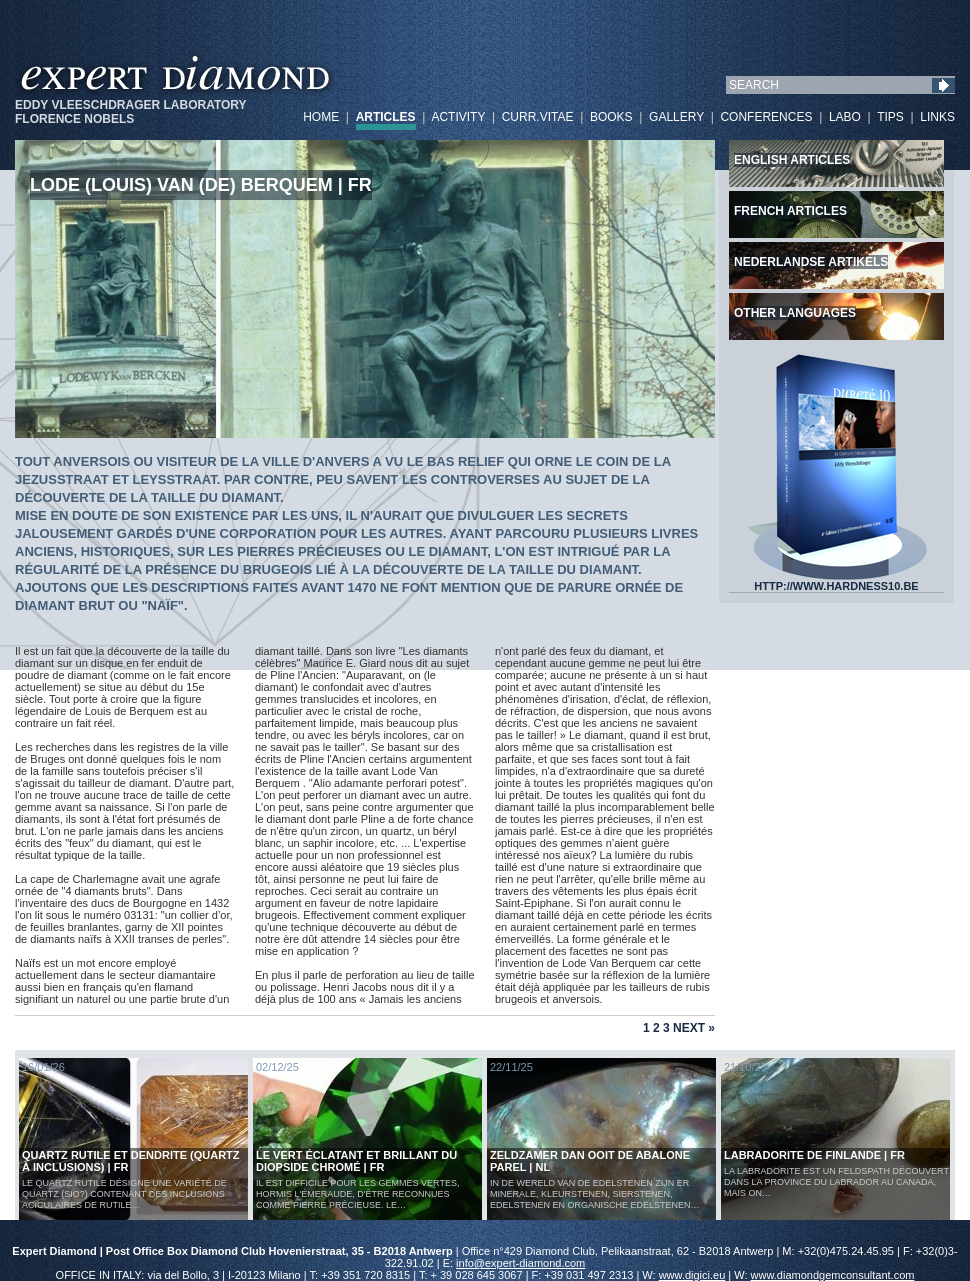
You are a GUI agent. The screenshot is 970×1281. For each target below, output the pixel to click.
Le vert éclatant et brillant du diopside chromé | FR (356, 1161)
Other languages (795, 313)
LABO (845, 117)
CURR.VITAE (538, 117)
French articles (790, 211)
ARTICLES (386, 117)
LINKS (937, 117)
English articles (792, 160)
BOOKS (611, 117)
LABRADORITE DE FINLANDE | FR (814, 1155)
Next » (694, 1028)
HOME (321, 117)
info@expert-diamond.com (520, 1263)
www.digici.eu (692, 1275)
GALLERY (676, 117)
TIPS (890, 117)
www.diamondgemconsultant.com (833, 1275)
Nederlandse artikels (811, 262)
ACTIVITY (458, 117)
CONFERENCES (766, 117)
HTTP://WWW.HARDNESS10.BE (837, 581)
